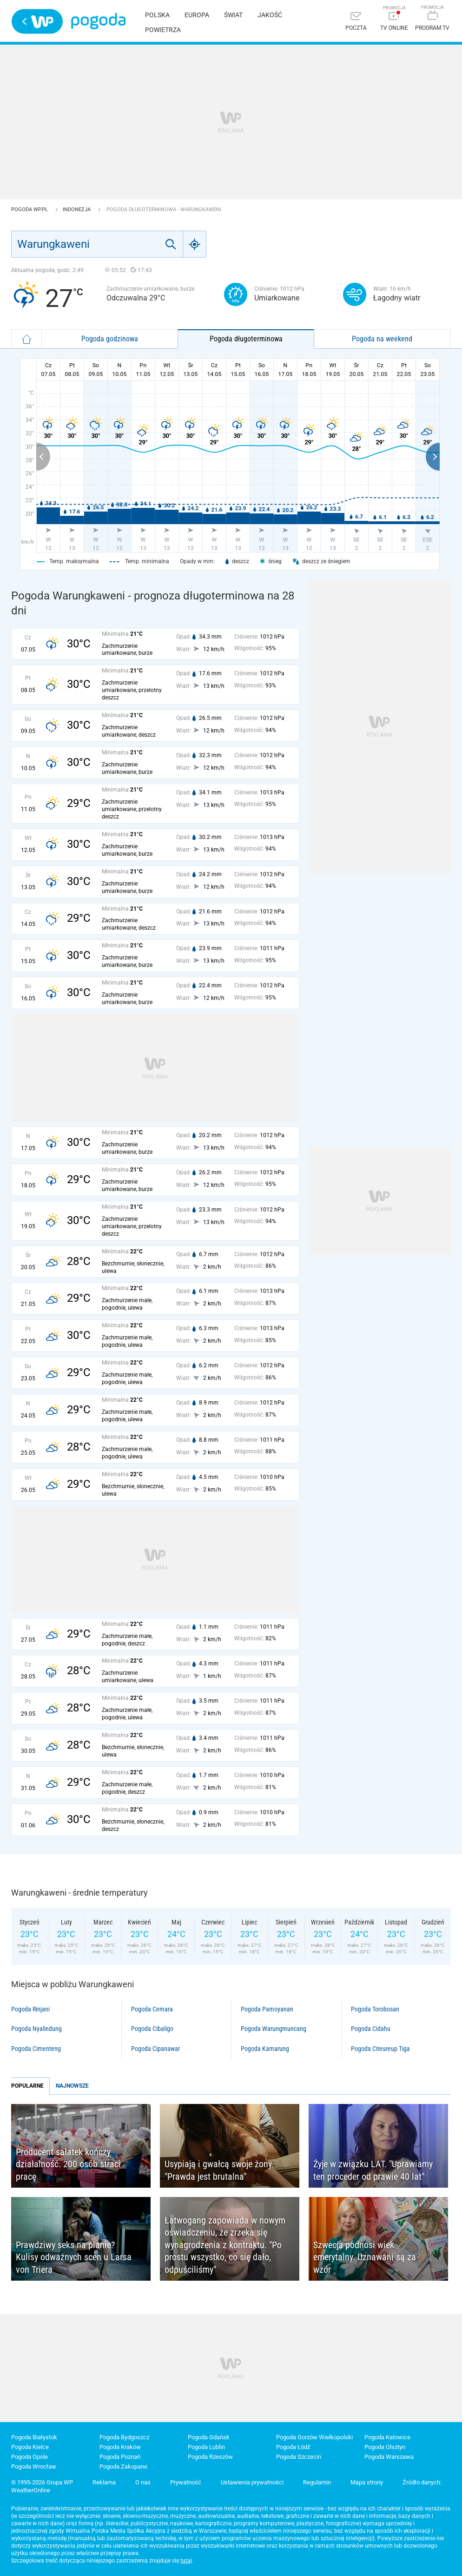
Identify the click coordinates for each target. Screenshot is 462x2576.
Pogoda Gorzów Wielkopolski (314, 2437)
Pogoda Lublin (206, 2446)
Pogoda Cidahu (370, 2028)
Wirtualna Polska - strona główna (37, 21)
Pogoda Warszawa (389, 2456)
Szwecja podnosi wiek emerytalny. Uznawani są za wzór (364, 2257)
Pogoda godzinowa (109, 338)
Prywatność (185, 2482)
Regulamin (317, 2482)
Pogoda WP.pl (30, 209)
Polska (157, 15)
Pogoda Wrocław (33, 2466)
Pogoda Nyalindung (36, 2028)
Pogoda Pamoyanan (267, 2009)
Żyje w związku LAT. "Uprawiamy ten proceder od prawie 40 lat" (373, 2170)
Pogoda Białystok (34, 2437)
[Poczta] (356, 22)
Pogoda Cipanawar (155, 2048)
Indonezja (77, 209)
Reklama (104, 2482)
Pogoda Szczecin (298, 2456)
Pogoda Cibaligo (152, 2028)
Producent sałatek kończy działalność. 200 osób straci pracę (68, 2164)
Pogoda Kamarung (265, 2048)
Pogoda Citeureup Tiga (380, 2048)
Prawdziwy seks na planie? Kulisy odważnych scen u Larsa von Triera (74, 2257)
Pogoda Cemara (152, 2009)
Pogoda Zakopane (123, 2466)
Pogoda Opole (29, 2456)
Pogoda (98, 21)
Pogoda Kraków (120, 2446)
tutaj (186, 2560)
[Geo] (194, 244)
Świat (233, 15)
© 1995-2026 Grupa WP (42, 2482)
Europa (197, 15)
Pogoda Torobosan (375, 2009)
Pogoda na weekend (382, 338)
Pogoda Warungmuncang (273, 2028)
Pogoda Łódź (293, 2446)
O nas (143, 2482)
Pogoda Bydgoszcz (124, 2437)
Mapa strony (366, 2482)
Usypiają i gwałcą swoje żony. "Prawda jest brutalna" (219, 2170)
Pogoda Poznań (119, 2456)
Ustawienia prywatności (252, 2482)
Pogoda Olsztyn (384, 2446)
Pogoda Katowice (387, 2437)
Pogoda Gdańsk (209, 2437)
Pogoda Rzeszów (210, 2456)
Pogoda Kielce (30, 2446)
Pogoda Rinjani (30, 2009)
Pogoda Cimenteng (36, 2048)
